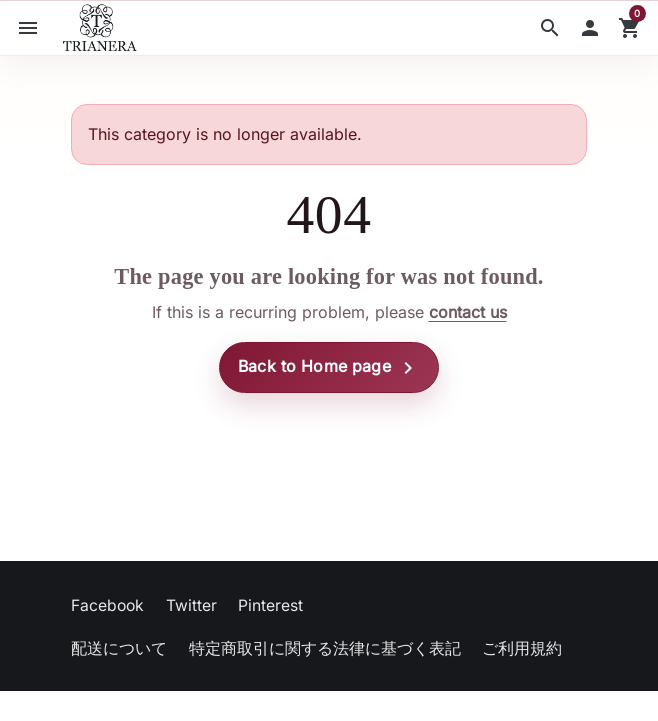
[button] (550, 28)
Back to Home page (329, 368)
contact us (468, 312)
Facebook (107, 605)
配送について (119, 648)
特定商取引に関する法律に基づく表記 (325, 648)
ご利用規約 (522, 648)
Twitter (191, 605)
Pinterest (270, 605)
